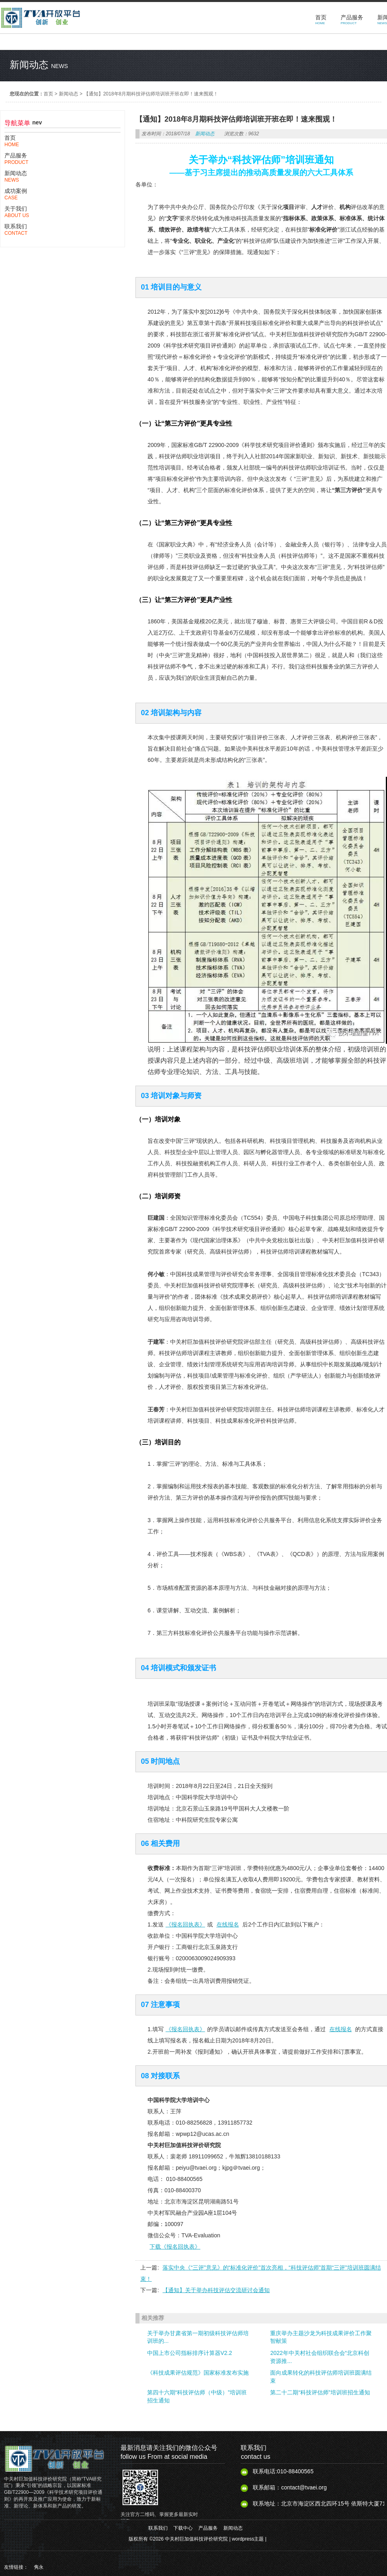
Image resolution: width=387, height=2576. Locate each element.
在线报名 (227, 1924)
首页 (48, 94)
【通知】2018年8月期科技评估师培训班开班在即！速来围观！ (151, 94)
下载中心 (183, 2528)
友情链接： (16, 2567)
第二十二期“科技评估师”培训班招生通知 (320, 2392)
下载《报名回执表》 (175, 2246)
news (59, 66)
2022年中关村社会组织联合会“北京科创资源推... (319, 2357)
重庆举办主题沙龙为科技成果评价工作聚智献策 (321, 2337)
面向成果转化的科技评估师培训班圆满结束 (321, 2376)
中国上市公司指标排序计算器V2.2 (189, 2353)
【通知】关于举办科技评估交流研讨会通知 (216, 2290)
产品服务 (208, 2528)
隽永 (39, 2567)
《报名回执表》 (185, 1924)
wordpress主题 (248, 2539)
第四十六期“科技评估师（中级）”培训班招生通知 (197, 2396)
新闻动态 (68, 94)
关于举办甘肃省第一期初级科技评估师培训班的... (198, 2337)
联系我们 (158, 2528)
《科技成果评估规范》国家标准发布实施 (198, 2372)
